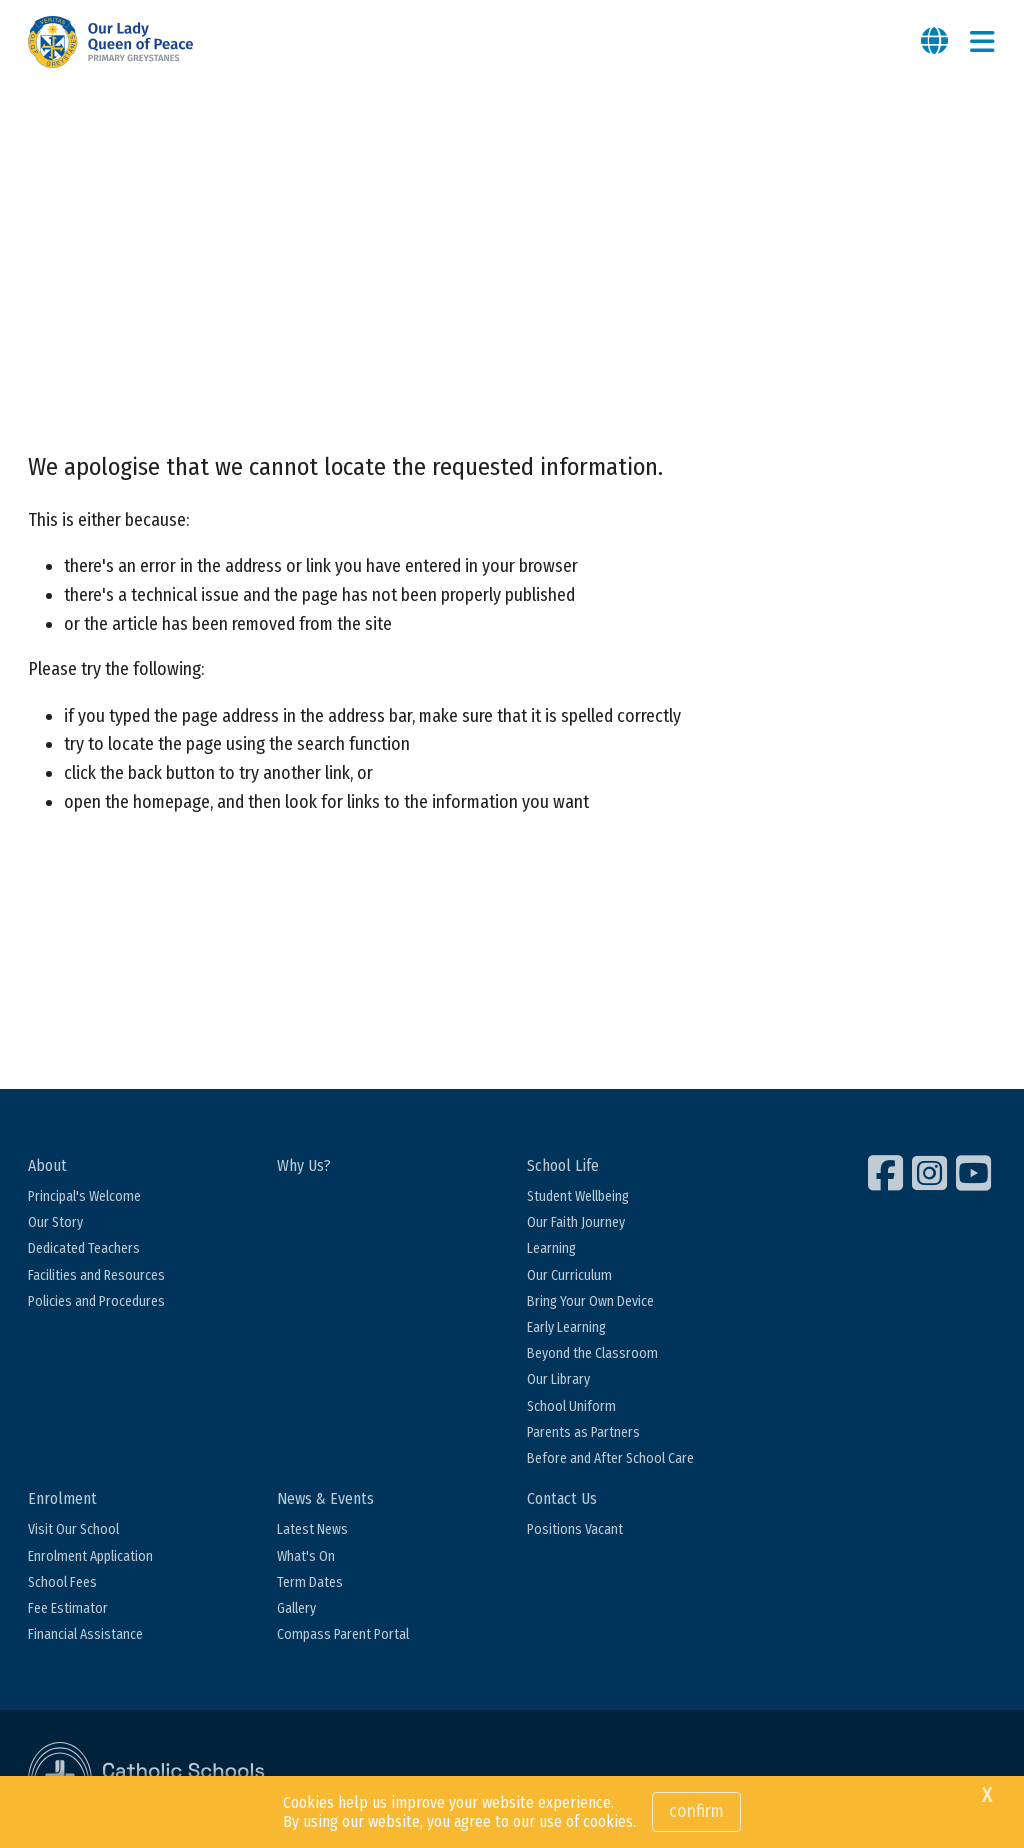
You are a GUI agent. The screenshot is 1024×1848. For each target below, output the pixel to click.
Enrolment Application (90, 1556)
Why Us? (304, 1165)
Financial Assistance (85, 1634)
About (47, 1165)
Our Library (558, 1379)
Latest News (312, 1529)
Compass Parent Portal (343, 1634)
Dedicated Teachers (84, 1248)
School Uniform (571, 1406)
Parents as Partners (583, 1432)
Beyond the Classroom (592, 1353)
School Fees (62, 1582)
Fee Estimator (68, 1608)
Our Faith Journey (576, 1222)
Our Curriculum (569, 1275)
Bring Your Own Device (590, 1301)
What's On (306, 1556)
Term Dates (310, 1582)
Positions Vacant (575, 1529)
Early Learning (566, 1327)
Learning (551, 1248)
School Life (563, 1165)
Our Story (55, 1222)
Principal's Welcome (84, 1196)
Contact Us (562, 1498)
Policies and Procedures (96, 1301)
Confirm (696, 1811)
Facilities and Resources (96, 1275)
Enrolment (62, 1498)
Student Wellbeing (578, 1196)
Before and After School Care (610, 1458)
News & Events (325, 1498)
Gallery (296, 1608)
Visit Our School (73, 1529)
